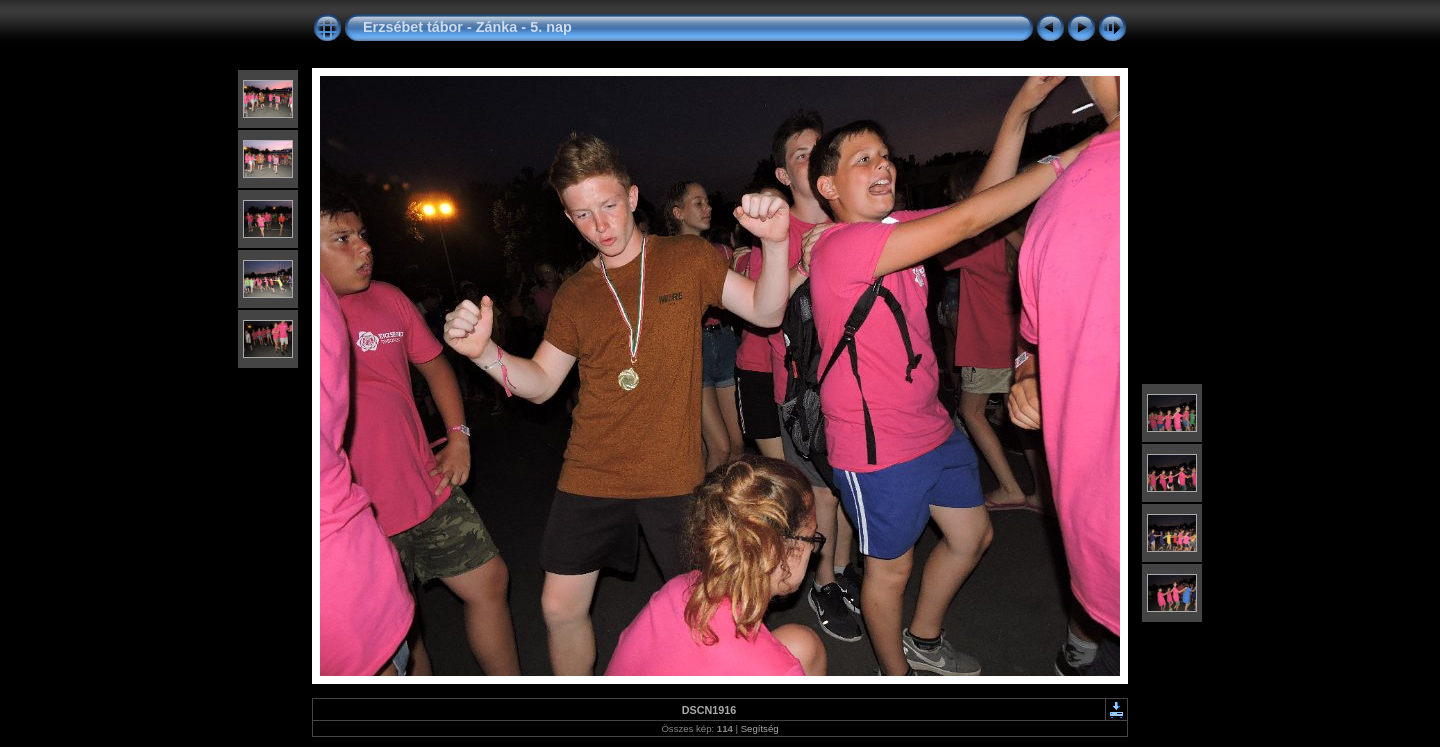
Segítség (760, 728)
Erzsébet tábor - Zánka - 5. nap (467, 27)
